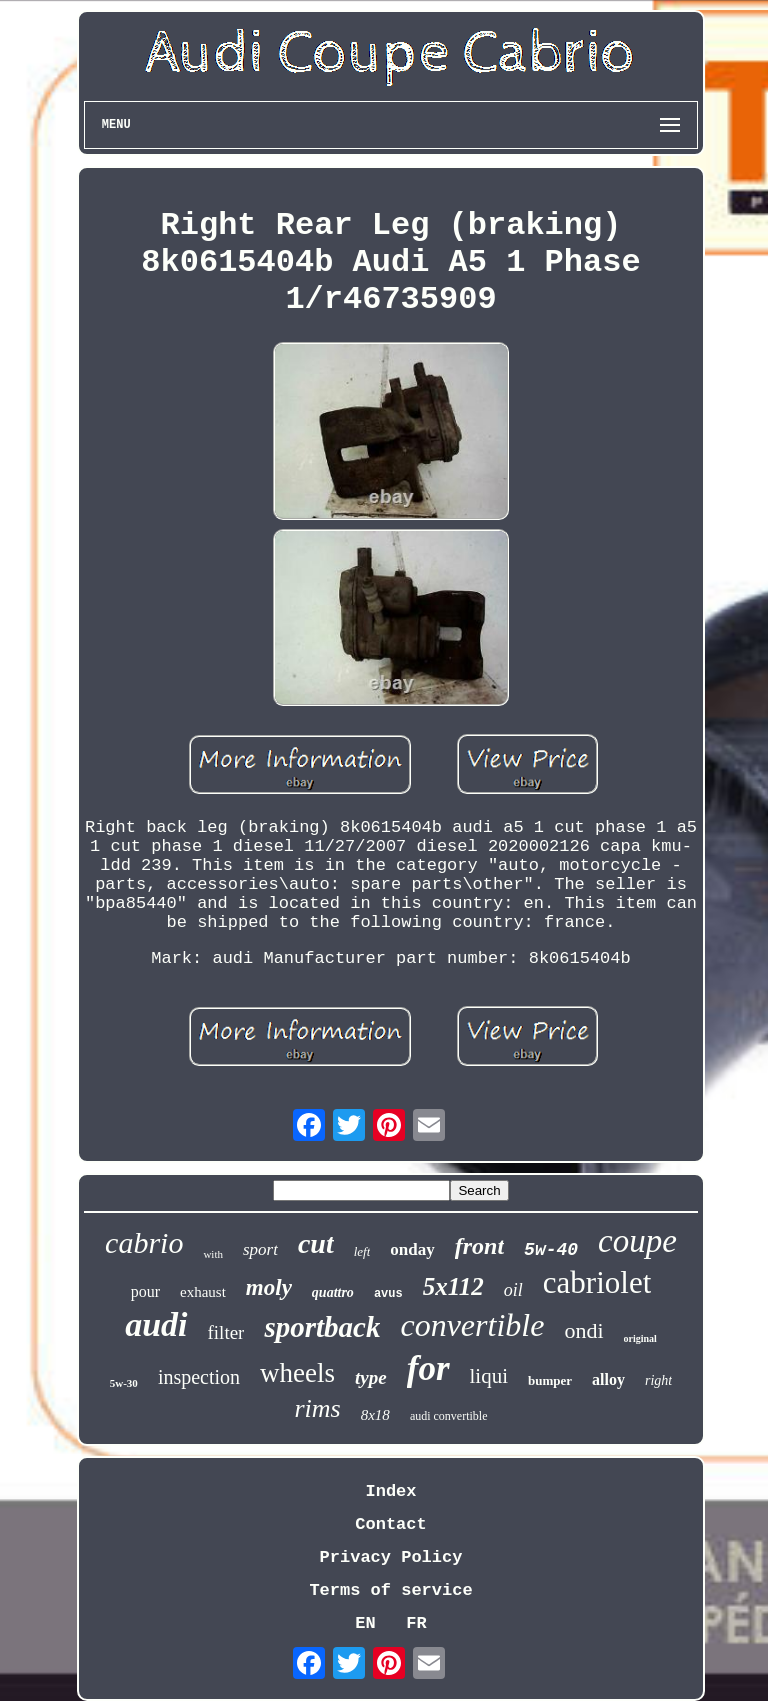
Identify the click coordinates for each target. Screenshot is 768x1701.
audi (156, 1324)
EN (365, 1623)
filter (226, 1332)
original (640, 1338)
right (658, 1380)
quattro (333, 1292)
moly (269, 1287)
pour (145, 1291)
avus (388, 1294)
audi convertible (449, 1416)
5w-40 (551, 1250)
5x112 (453, 1286)
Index (390, 1491)
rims (317, 1408)
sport (260, 1249)
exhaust (203, 1292)
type (371, 1377)
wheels (297, 1373)
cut (316, 1243)
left (362, 1251)
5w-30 (124, 1383)
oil (513, 1290)
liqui (489, 1376)
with (213, 1254)
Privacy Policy (391, 1557)
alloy (608, 1379)
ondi (583, 1330)
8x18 (375, 1415)
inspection (199, 1377)
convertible (472, 1325)
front (479, 1246)
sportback (322, 1327)
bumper (550, 1380)
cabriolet (597, 1282)
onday (412, 1249)
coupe (637, 1241)
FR (416, 1623)
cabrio (144, 1242)
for (428, 1368)
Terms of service (390, 1590)
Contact (390, 1524)
